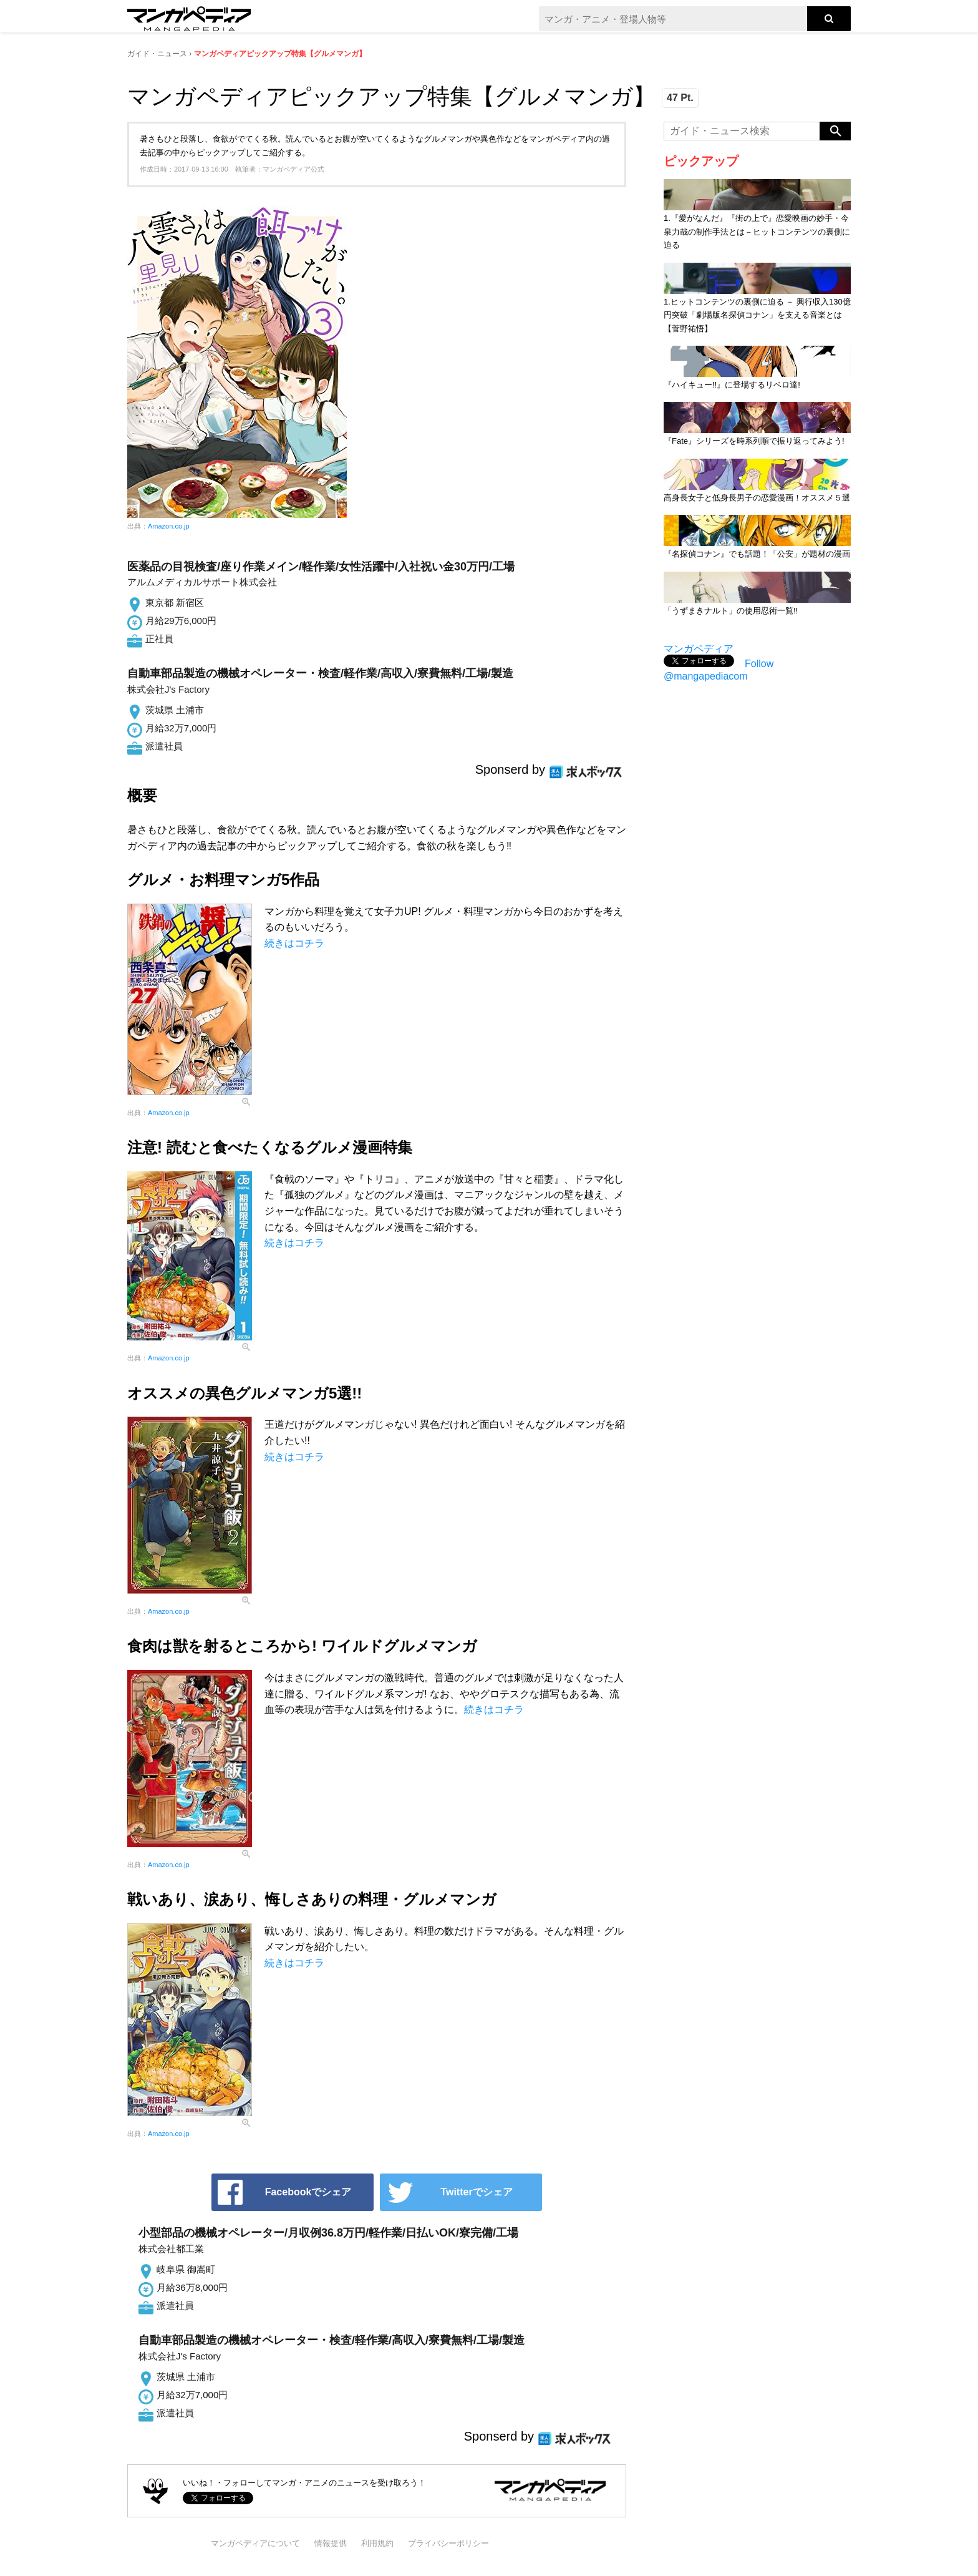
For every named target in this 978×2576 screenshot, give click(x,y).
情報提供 (330, 2543)
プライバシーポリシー (448, 2543)
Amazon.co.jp (169, 526)
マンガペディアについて (255, 2543)
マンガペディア (699, 648)
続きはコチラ (294, 943)
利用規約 (377, 2543)
